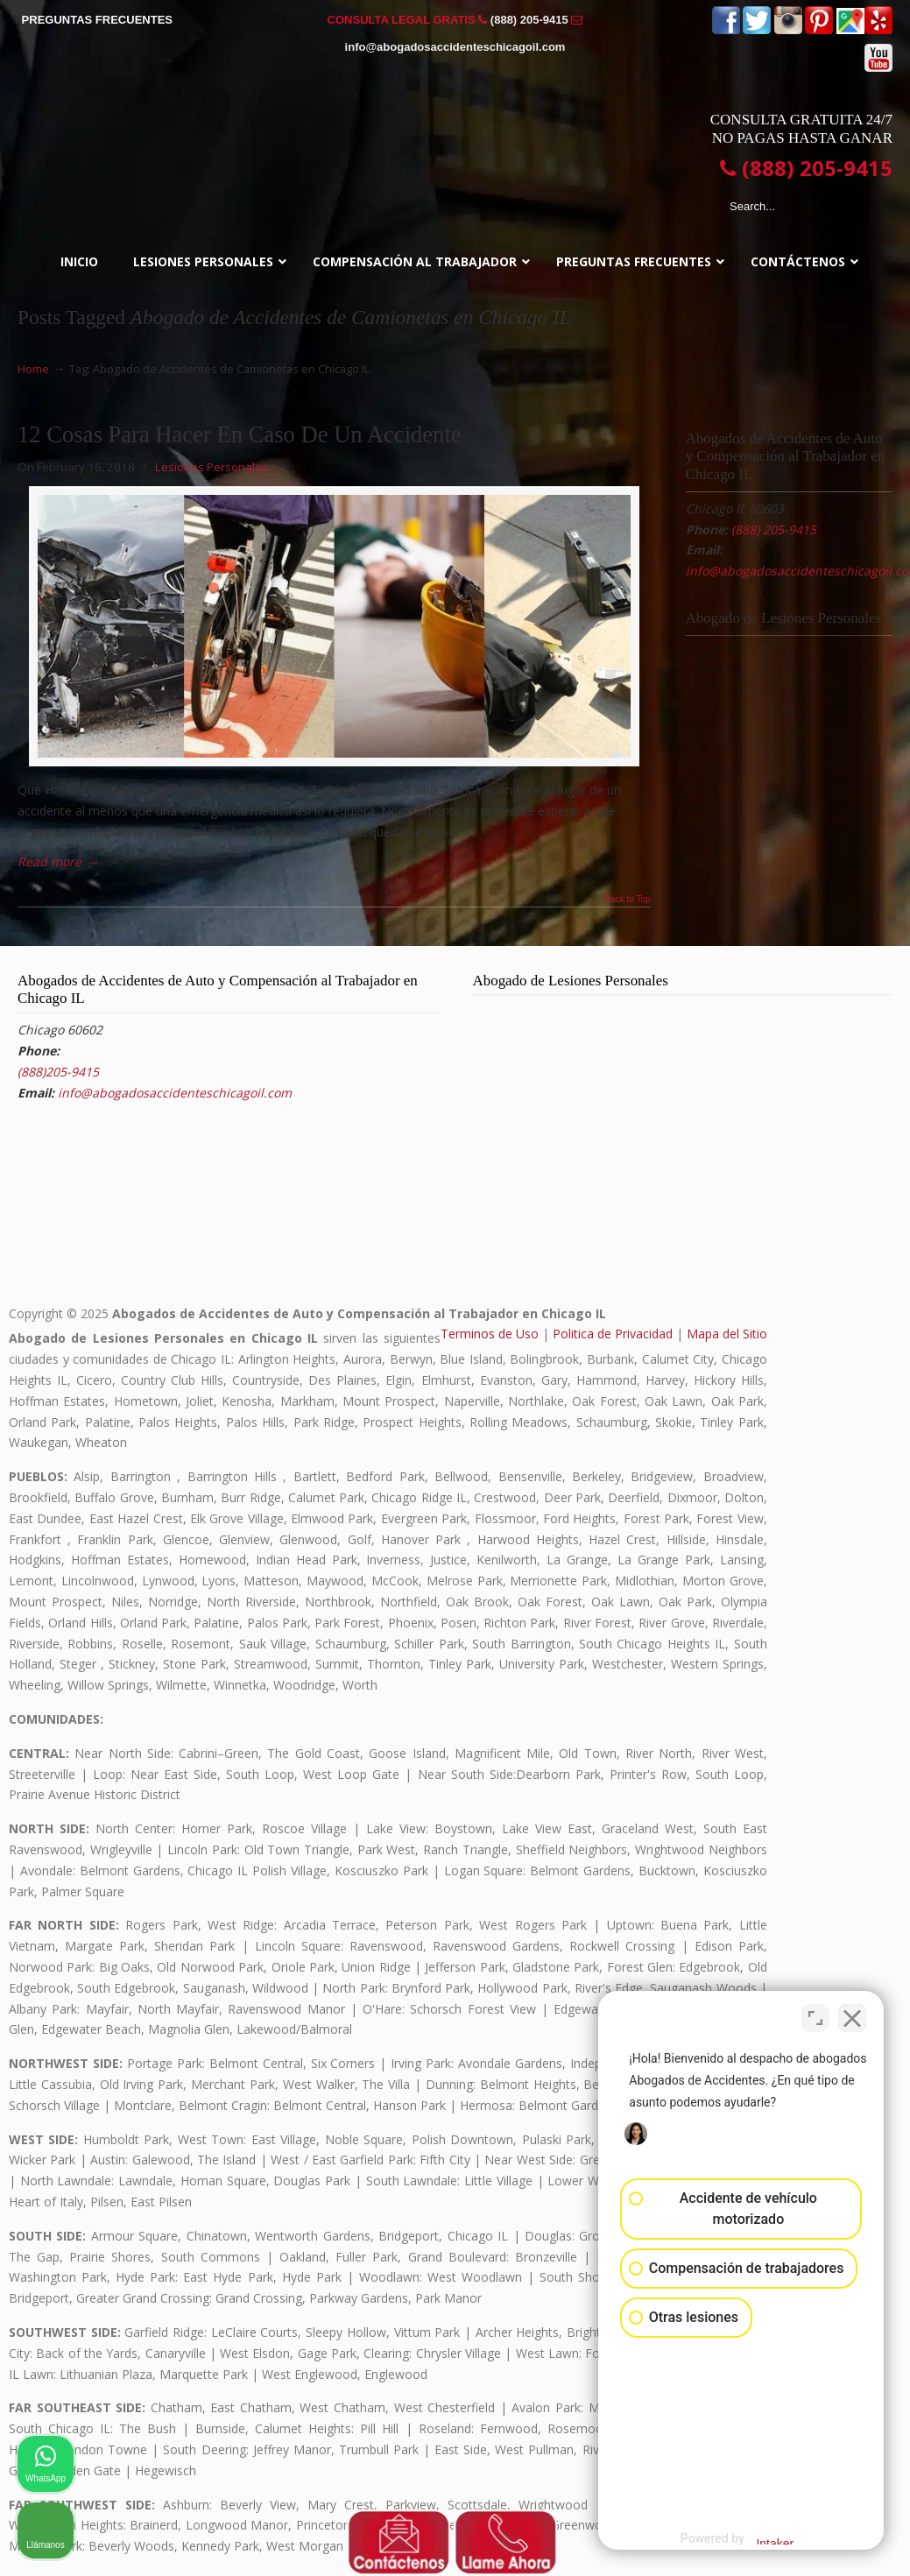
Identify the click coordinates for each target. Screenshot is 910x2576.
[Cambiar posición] (815, 2016)
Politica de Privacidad (613, 1333)
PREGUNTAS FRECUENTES (97, 19)
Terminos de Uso (490, 1333)
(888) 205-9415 (529, 19)
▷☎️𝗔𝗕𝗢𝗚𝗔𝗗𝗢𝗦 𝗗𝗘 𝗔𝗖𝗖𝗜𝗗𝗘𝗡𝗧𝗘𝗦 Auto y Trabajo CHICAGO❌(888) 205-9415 (455, 138)
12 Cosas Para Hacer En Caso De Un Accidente (240, 434)
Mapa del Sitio (727, 1333)
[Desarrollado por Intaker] (760, 2539)
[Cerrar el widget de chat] (852, 2016)
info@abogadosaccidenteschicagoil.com (455, 46)
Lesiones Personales (211, 467)
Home (33, 369)
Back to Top (628, 899)
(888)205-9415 (58, 1071)
